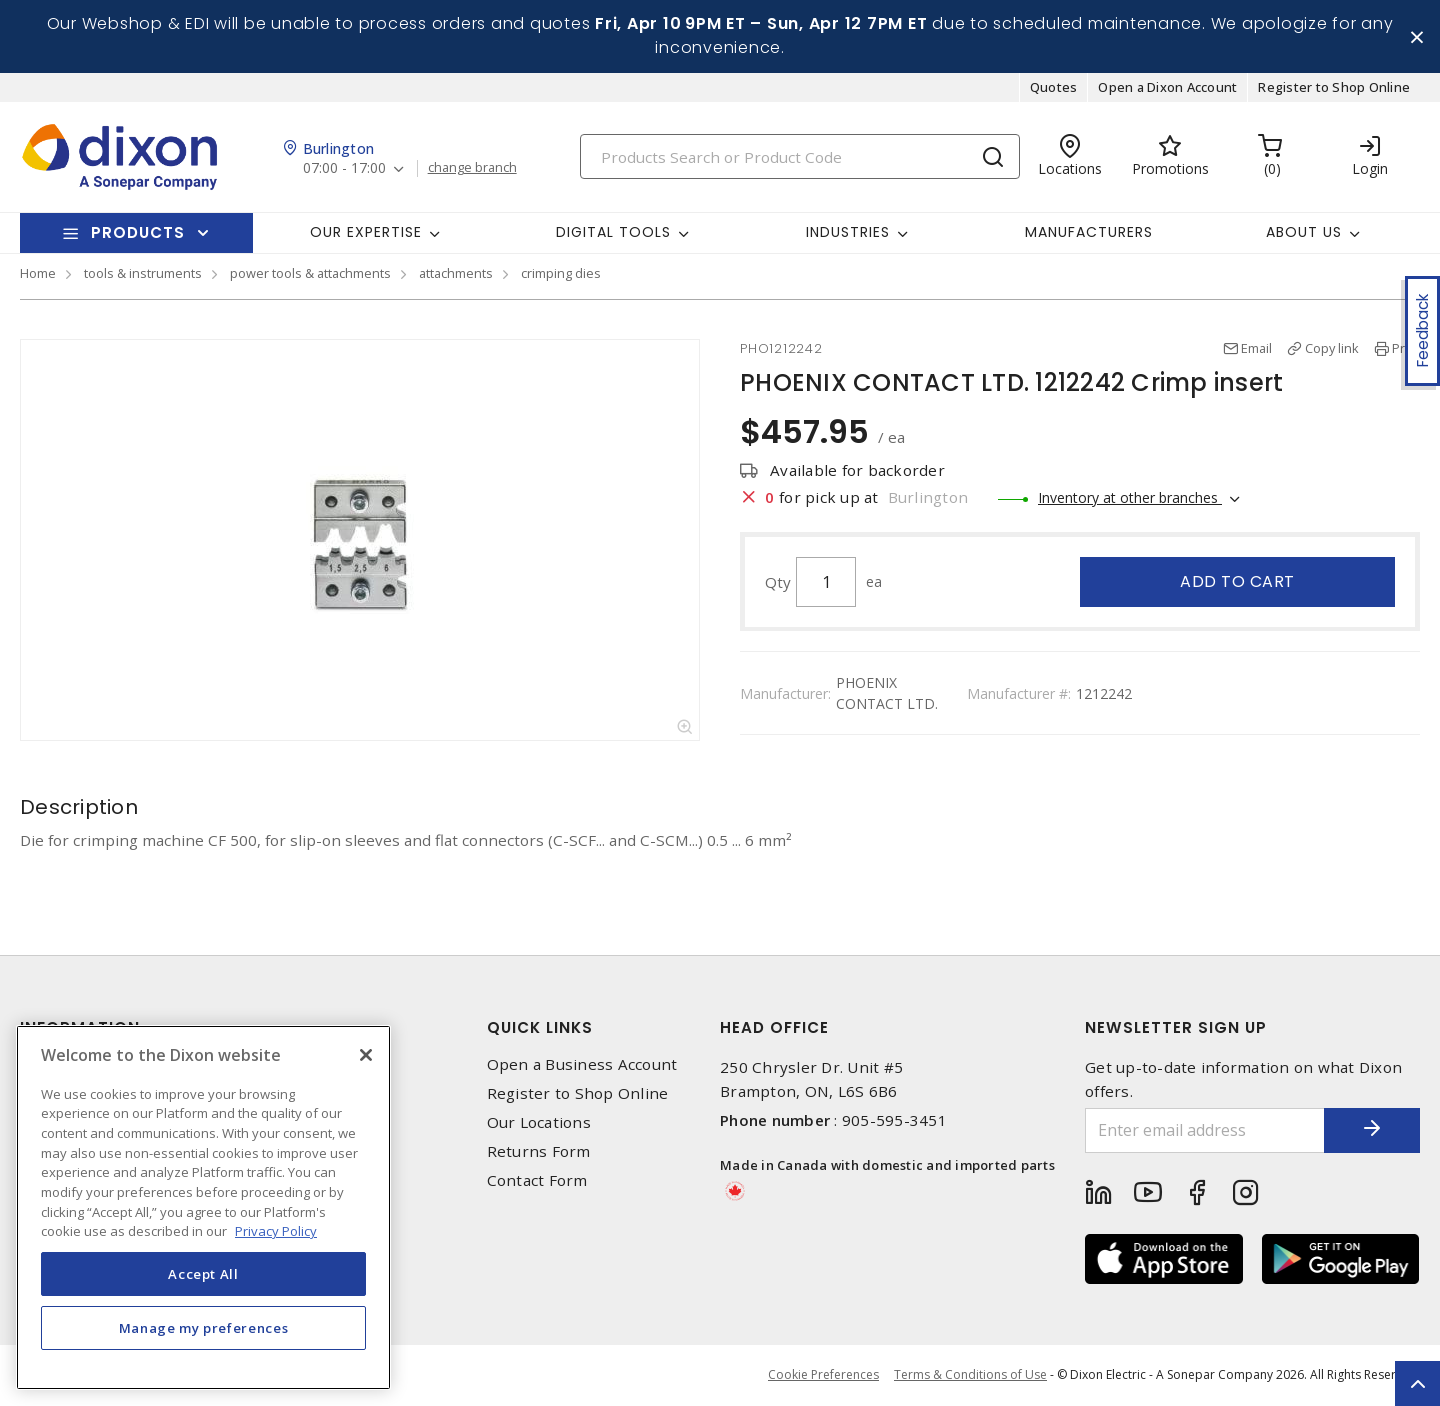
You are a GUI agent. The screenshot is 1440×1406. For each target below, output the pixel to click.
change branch (472, 169)
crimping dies (561, 274)
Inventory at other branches (1130, 498)
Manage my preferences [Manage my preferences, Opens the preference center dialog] (204, 1328)
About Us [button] (1304, 233)
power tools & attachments (310, 274)
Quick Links (540, 1028)
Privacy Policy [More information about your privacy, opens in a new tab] (276, 1231)
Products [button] (138, 233)
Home (38, 274)
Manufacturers (1089, 233)
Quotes (1054, 88)
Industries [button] (848, 233)
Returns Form (539, 1152)
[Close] (366, 1055)
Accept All (203, 1274)
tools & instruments (143, 274)
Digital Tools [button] (613, 233)
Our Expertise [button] (366, 233)
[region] (203, 1207)
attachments (456, 274)
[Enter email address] (1203, 1131)
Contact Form (537, 1181)
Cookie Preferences (823, 1376)
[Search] (800, 157)
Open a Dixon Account (1167, 88)
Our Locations (539, 1123)
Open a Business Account (582, 1065)
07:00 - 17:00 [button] (344, 169)
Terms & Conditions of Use (970, 1375)
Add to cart (1237, 582)
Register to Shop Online (1334, 88)
